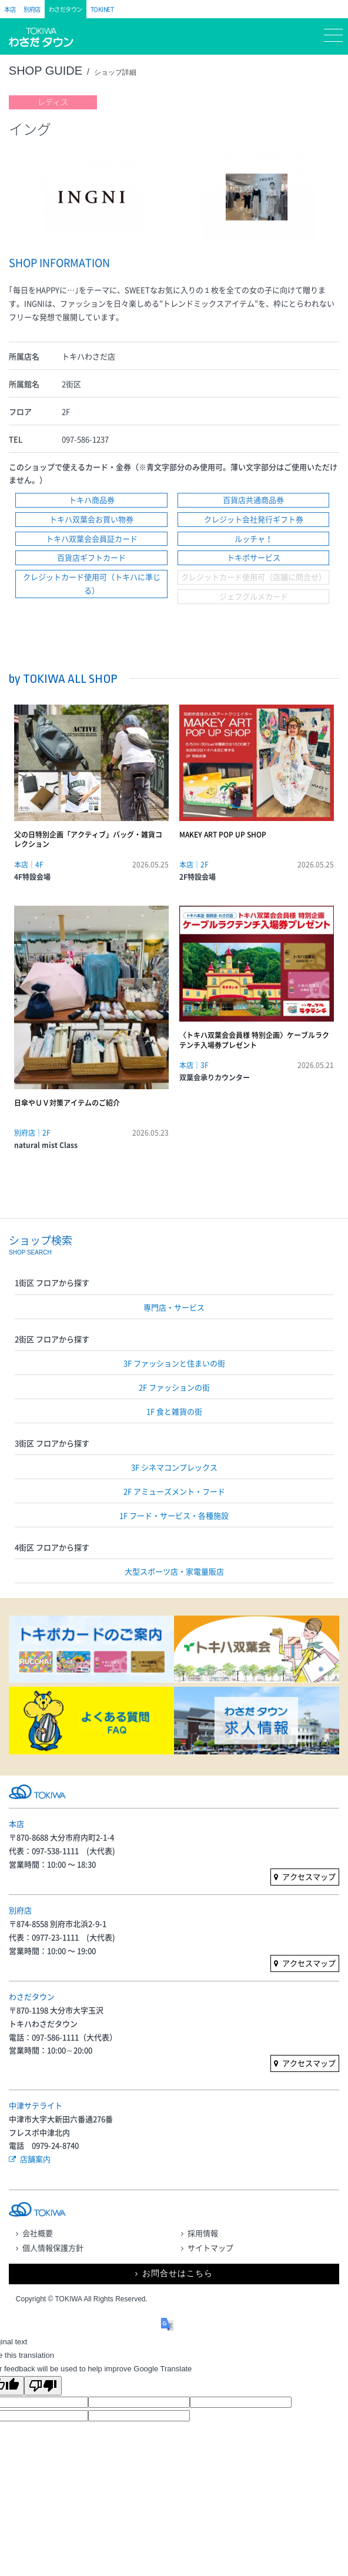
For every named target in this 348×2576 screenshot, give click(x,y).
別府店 (32, 9)
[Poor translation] (43, 2385)
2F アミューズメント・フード (174, 1491)
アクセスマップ (309, 1876)
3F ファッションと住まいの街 (174, 1363)
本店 (9, 9)
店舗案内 (35, 2158)
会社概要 (37, 2232)
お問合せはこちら (177, 2273)
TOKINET (102, 9)
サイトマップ (210, 2247)
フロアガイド (108, 38)
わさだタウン (65, 9)
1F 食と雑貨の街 (174, 1411)
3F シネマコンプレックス (174, 1467)
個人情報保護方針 (52, 2247)
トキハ (46, 43)
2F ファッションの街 (174, 1387)
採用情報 (203, 2232)
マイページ (144, 38)
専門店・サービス (174, 1307)
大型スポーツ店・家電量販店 (174, 1571)
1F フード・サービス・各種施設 (174, 1515)
